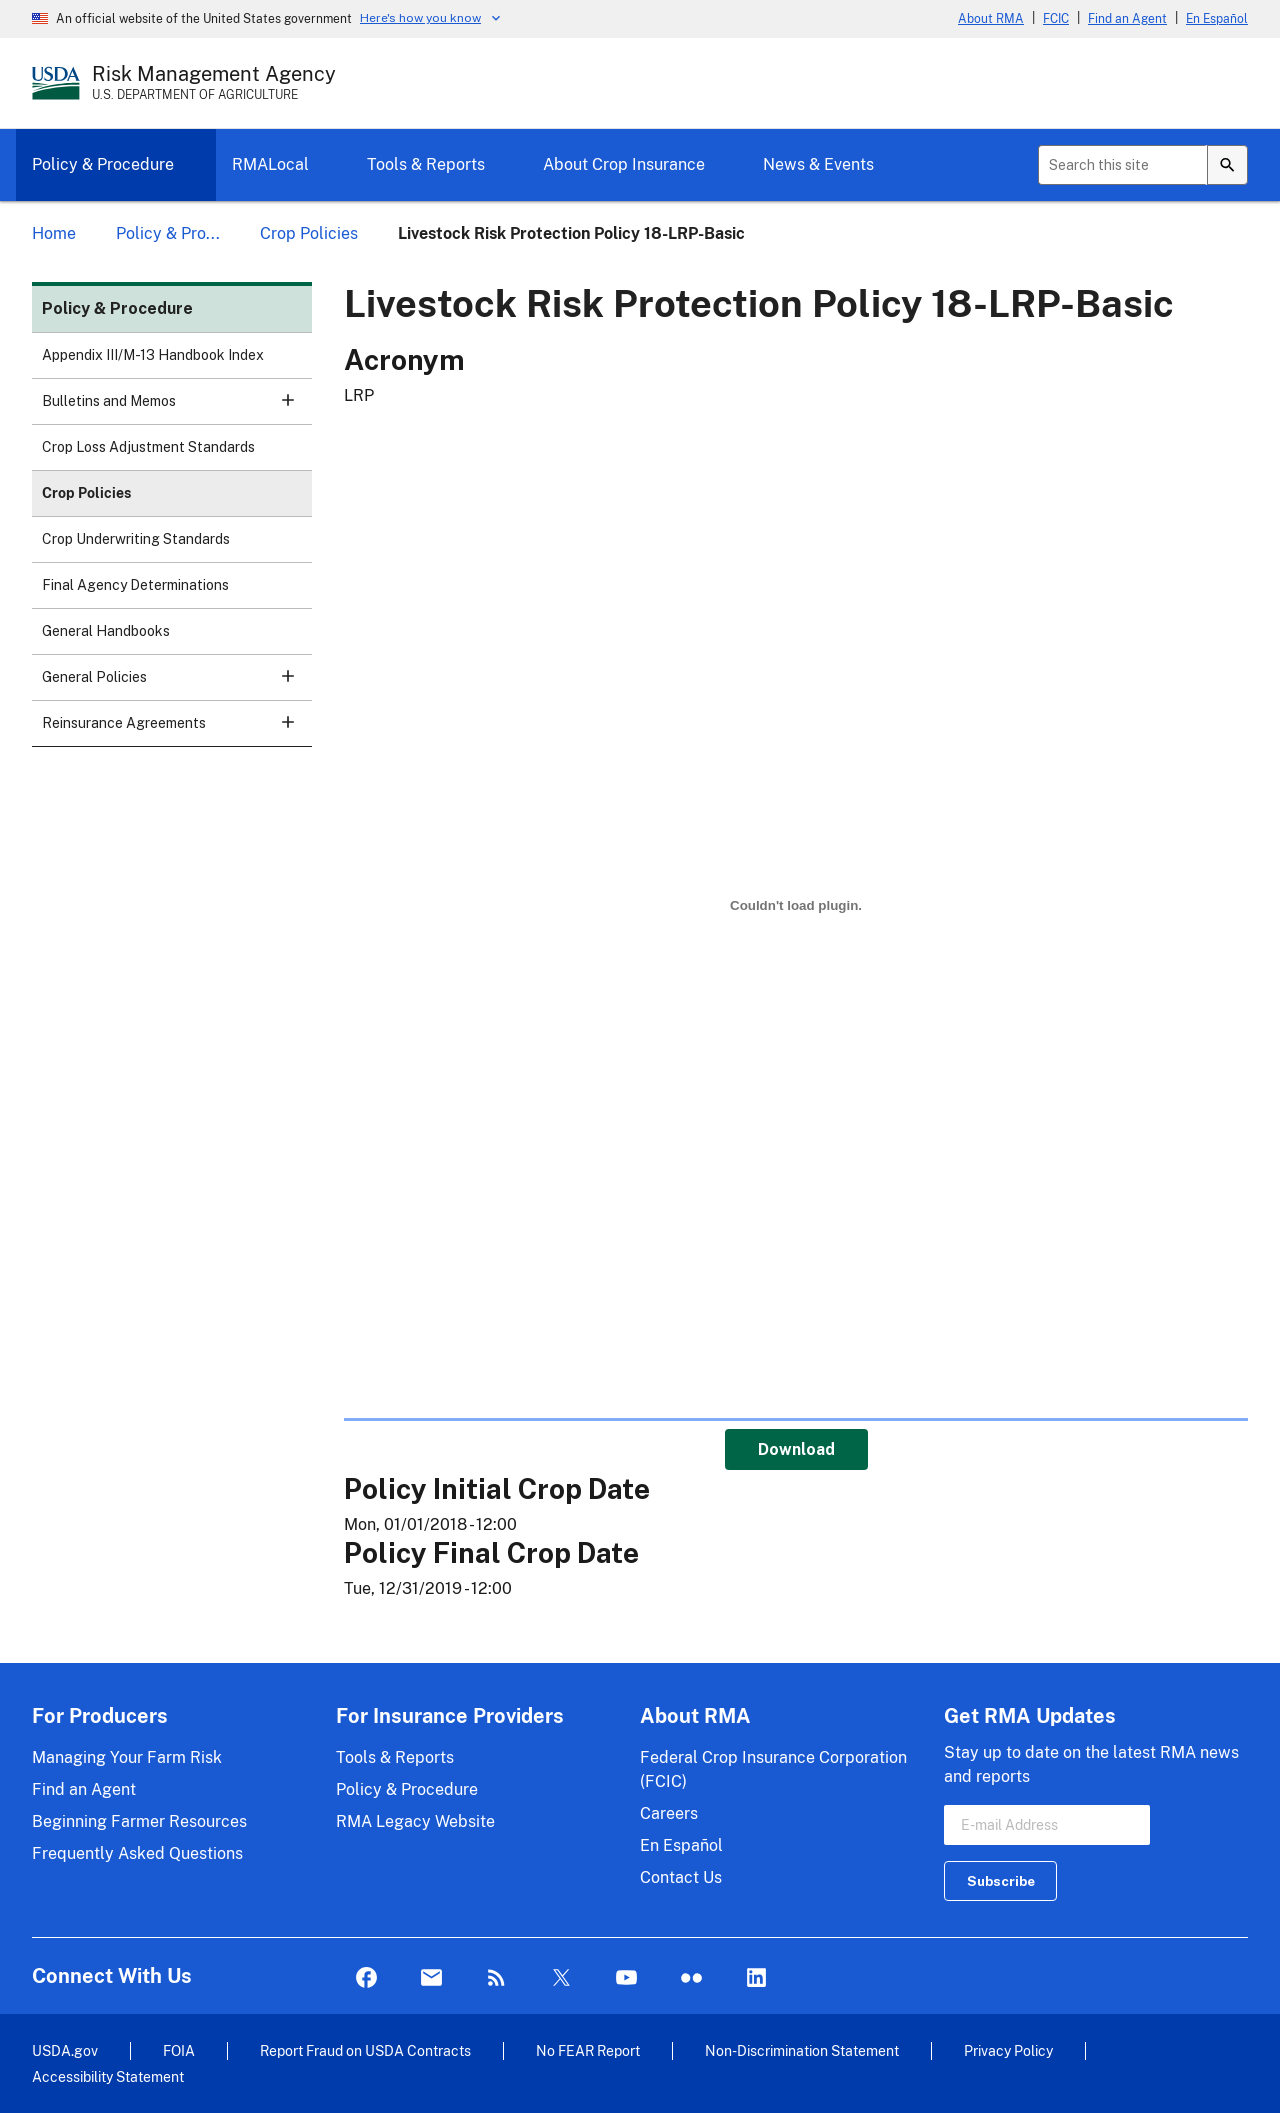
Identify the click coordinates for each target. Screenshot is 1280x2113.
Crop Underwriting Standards (136, 539)
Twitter (561, 1978)
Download (796, 1449)
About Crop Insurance (624, 164)
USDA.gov (65, 2050)
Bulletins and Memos (177, 407)
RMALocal (270, 164)
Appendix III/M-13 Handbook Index (153, 355)
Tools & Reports (426, 164)
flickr (691, 1978)
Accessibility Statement (108, 2076)
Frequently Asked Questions (137, 1853)
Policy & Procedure (103, 164)
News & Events (818, 164)
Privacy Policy (1008, 2050)
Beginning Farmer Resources (139, 1821)
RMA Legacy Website (415, 1821)
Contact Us (681, 1877)
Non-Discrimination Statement (802, 2050)
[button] (288, 400)
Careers (669, 1813)
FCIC (1056, 19)
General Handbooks (106, 631)
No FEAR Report (588, 2050)
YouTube (626, 1978)
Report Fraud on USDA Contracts (365, 2050)
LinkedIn (756, 1978)
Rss (496, 1978)
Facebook (366, 1978)
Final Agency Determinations (135, 585)
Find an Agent (1127, 19)
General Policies (177, 683)
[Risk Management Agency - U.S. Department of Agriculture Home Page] (214, 83)
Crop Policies (86, 493)
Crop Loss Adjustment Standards (148, 447)
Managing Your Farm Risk (127, 1757)
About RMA (991, 19)
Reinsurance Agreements (177, 729)
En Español (1217, 19)
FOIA (179, 2050)
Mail (431, 1978)
